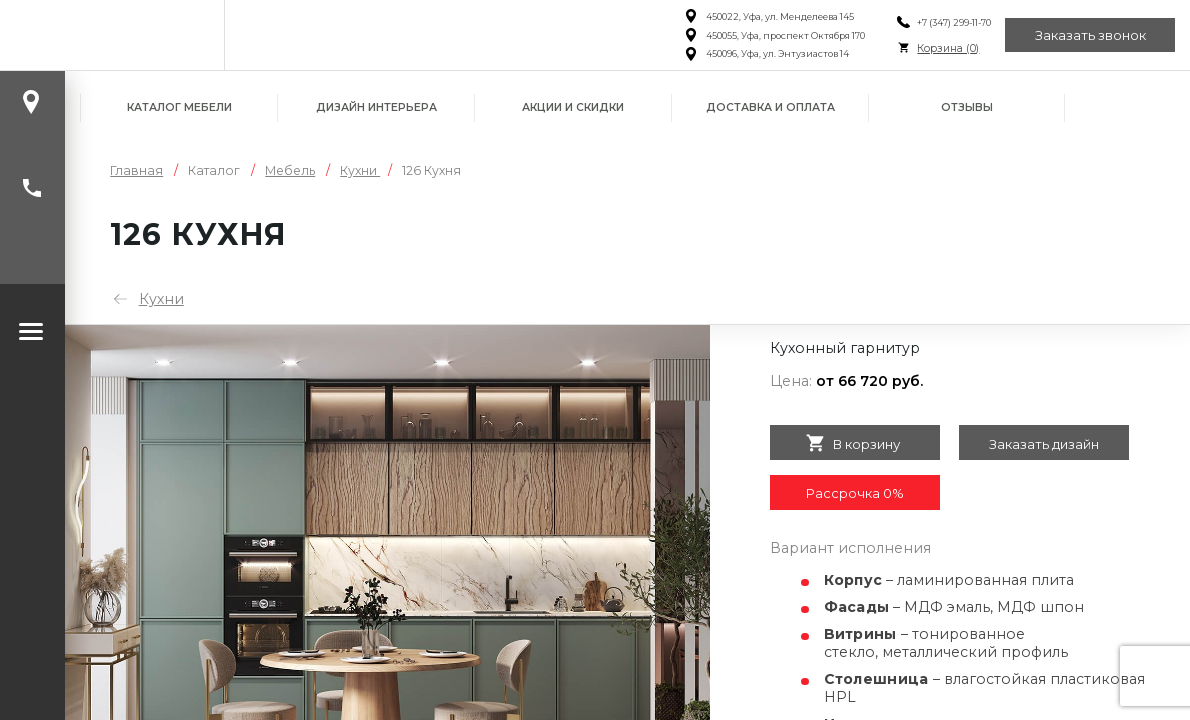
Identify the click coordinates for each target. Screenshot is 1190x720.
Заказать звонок (1090, 35)
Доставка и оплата (770, 107)
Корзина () (948, 48)
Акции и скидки (573, 107)
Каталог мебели (179, 107)
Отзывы (967, 107)
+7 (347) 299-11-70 (954, 22)
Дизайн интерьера (376, 107)
